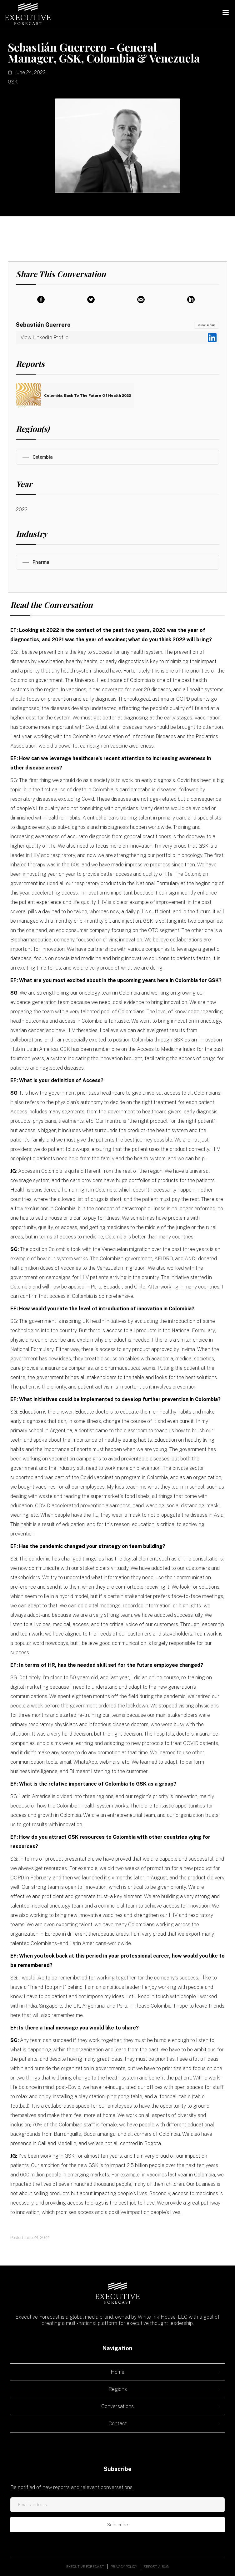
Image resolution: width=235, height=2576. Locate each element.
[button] (225, 12)
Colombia (42, 457)
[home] (28, 14)
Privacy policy (124, 2566)
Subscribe (117, 2524)
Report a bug (156, 2566)
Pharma (40, 562)
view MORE (206, 325)
